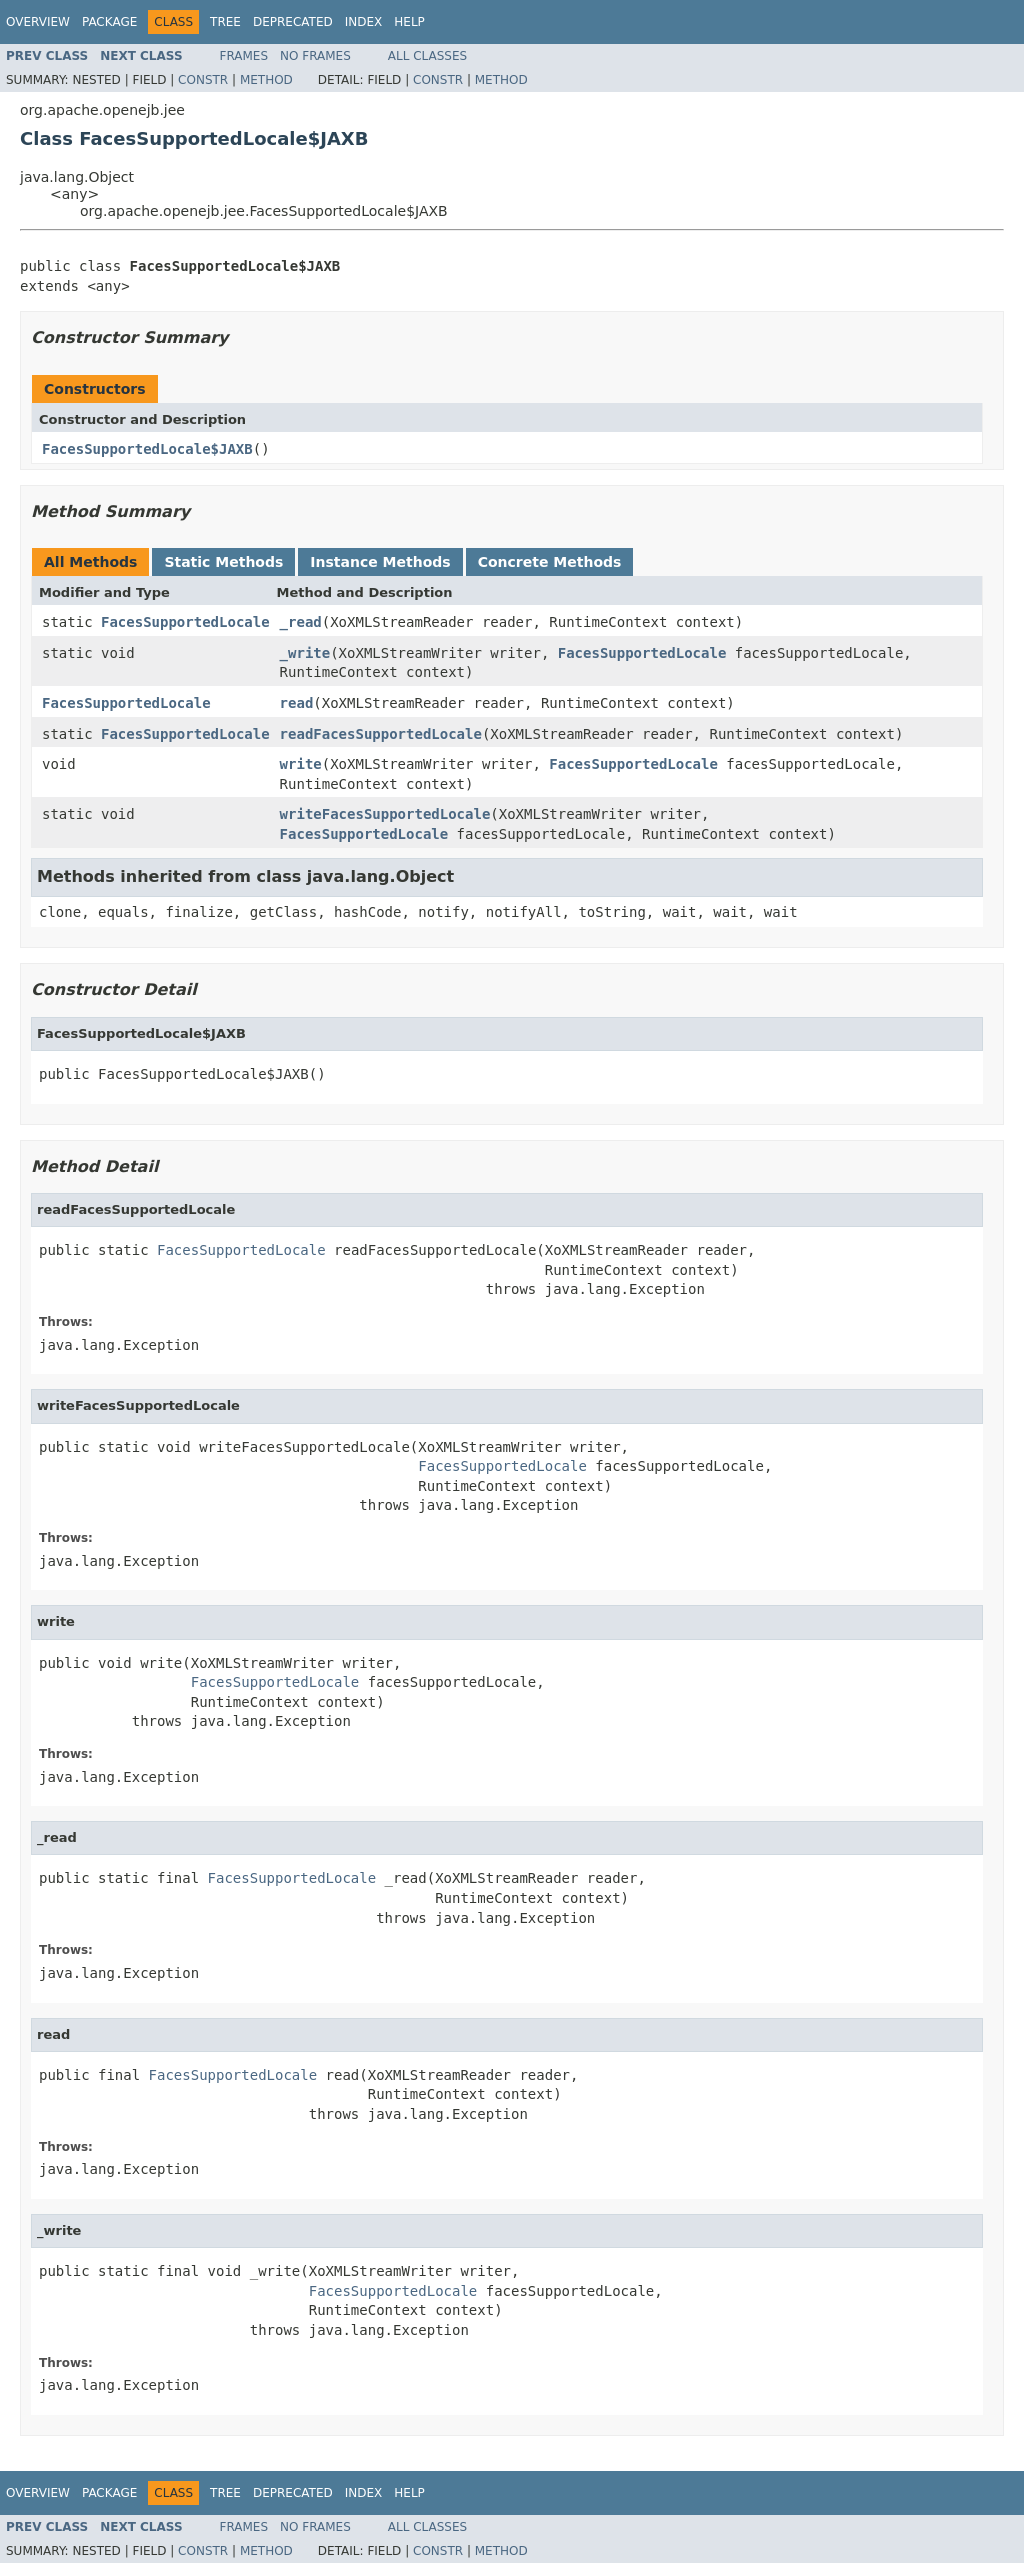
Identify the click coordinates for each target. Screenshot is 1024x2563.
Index (364, 22)
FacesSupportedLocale (185, 622)
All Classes (427, 56)
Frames (244, 56)
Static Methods (223, 562)
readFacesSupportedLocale (381, 734)
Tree (225, 22)
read (297, 703)
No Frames (315, 56)
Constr (203, 80)
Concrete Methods (550, 562)
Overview (38, 22)
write (301, 764)
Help (409, 22)
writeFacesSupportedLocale (385, 814)
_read (301, 622)
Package (109, 22)
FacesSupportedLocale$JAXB (147, 449)
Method (266, 80)
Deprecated (293, 22)
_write (305, 653)
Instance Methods (380, 562)
